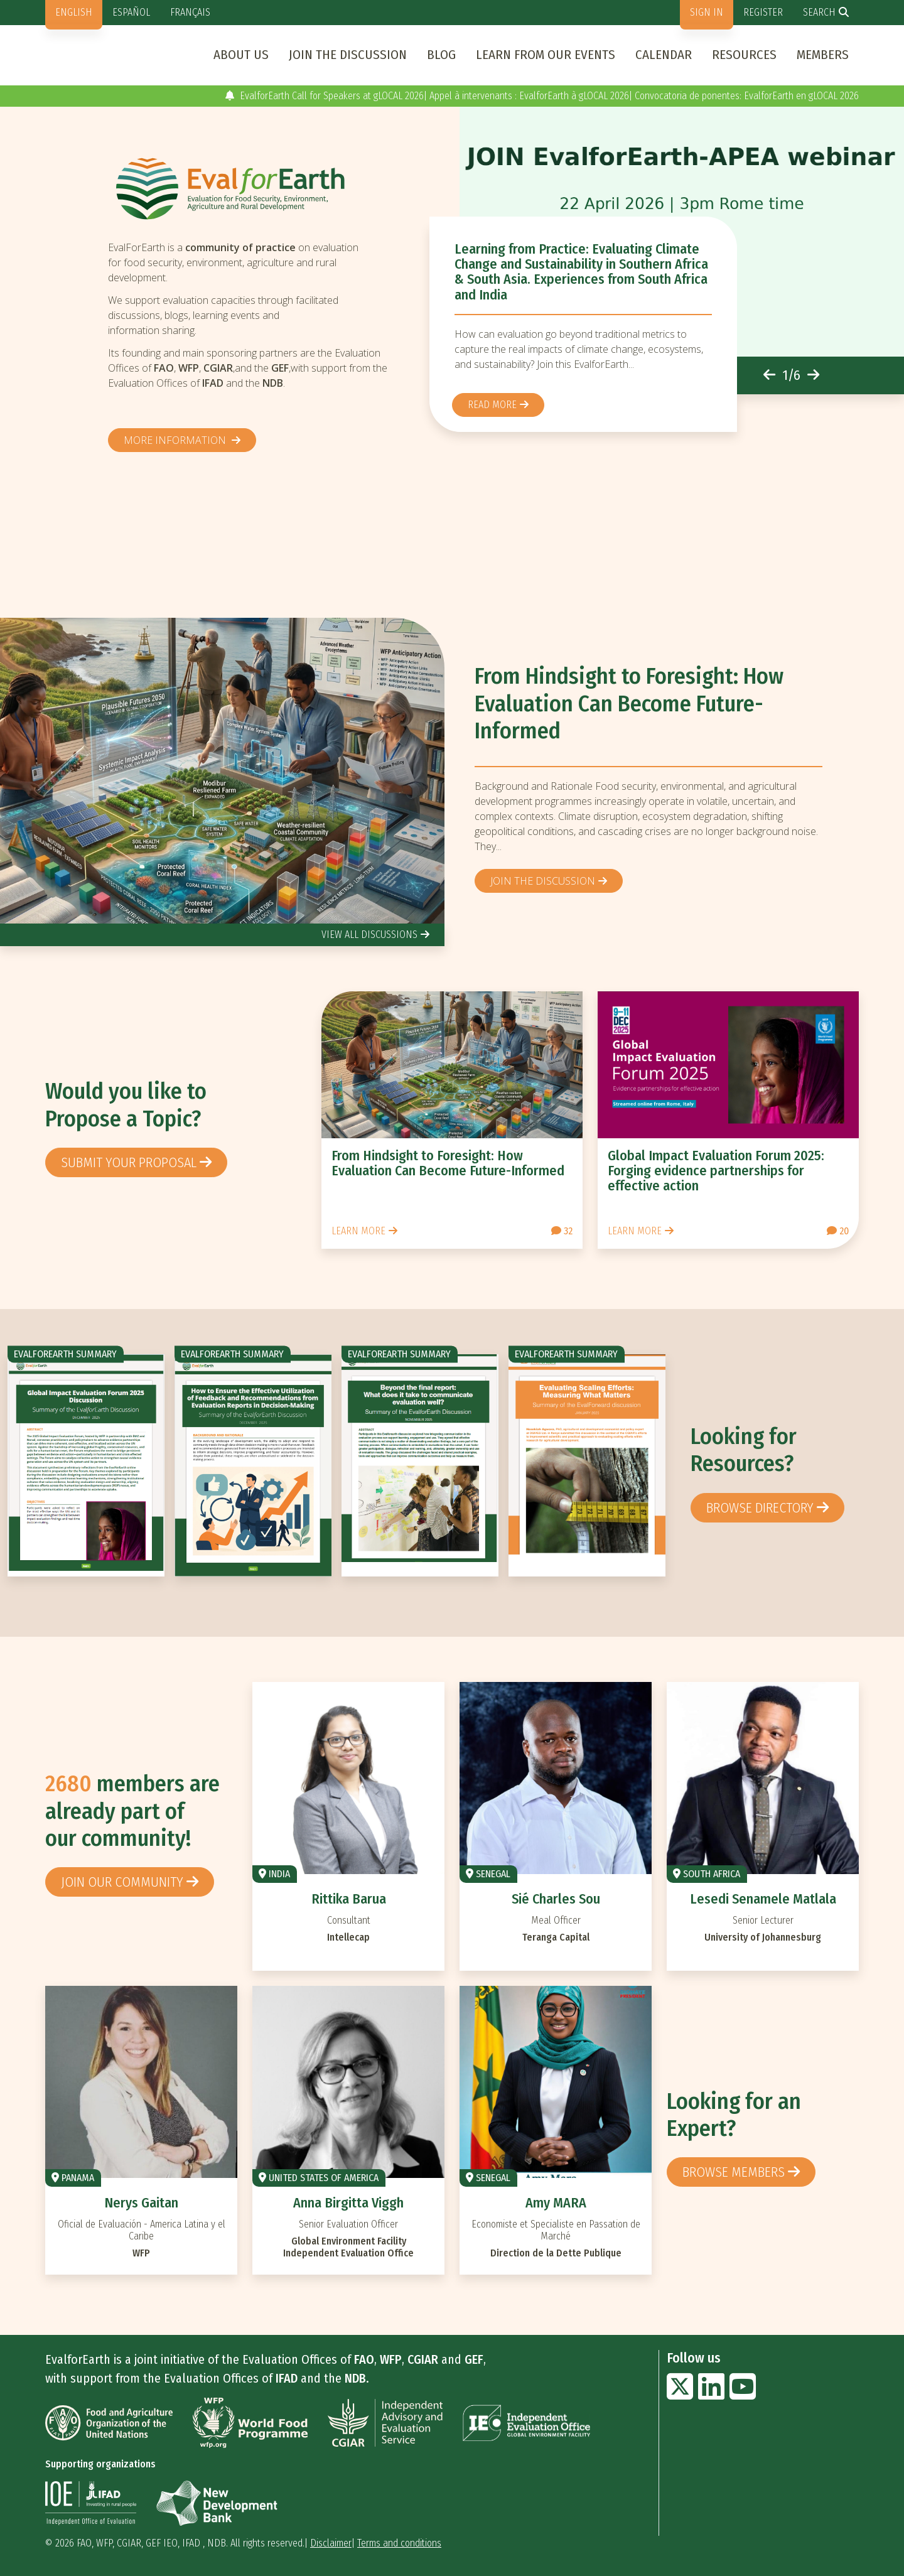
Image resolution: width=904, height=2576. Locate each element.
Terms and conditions (399, 2543)
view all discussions (369, 934)
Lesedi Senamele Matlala (763, 1898)
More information (176, 440)
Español (131, 12)
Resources (744, 54)
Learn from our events (545, 54)
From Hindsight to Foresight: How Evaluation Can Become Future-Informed (629, 703)
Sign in (706, 12)
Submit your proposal (128, 1162)
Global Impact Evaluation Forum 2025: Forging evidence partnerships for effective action (716, 1170)
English (73, 12)
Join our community (122, 1881)
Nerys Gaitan (141, 2202)
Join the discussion (348, 54)
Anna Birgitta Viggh (348, 2202)
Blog (441, 54)
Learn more (358, 1231)
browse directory (760, 1507)
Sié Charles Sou (556, 1898)
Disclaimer (331, 2543)
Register (763, 12)
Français (190, 12)
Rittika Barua (348, 1898)
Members (823, 54)
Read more (492, 405)
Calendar (663, 54)
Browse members (733, 2172)
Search (819, 12)
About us (241, 54)
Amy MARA (555, 2202)
